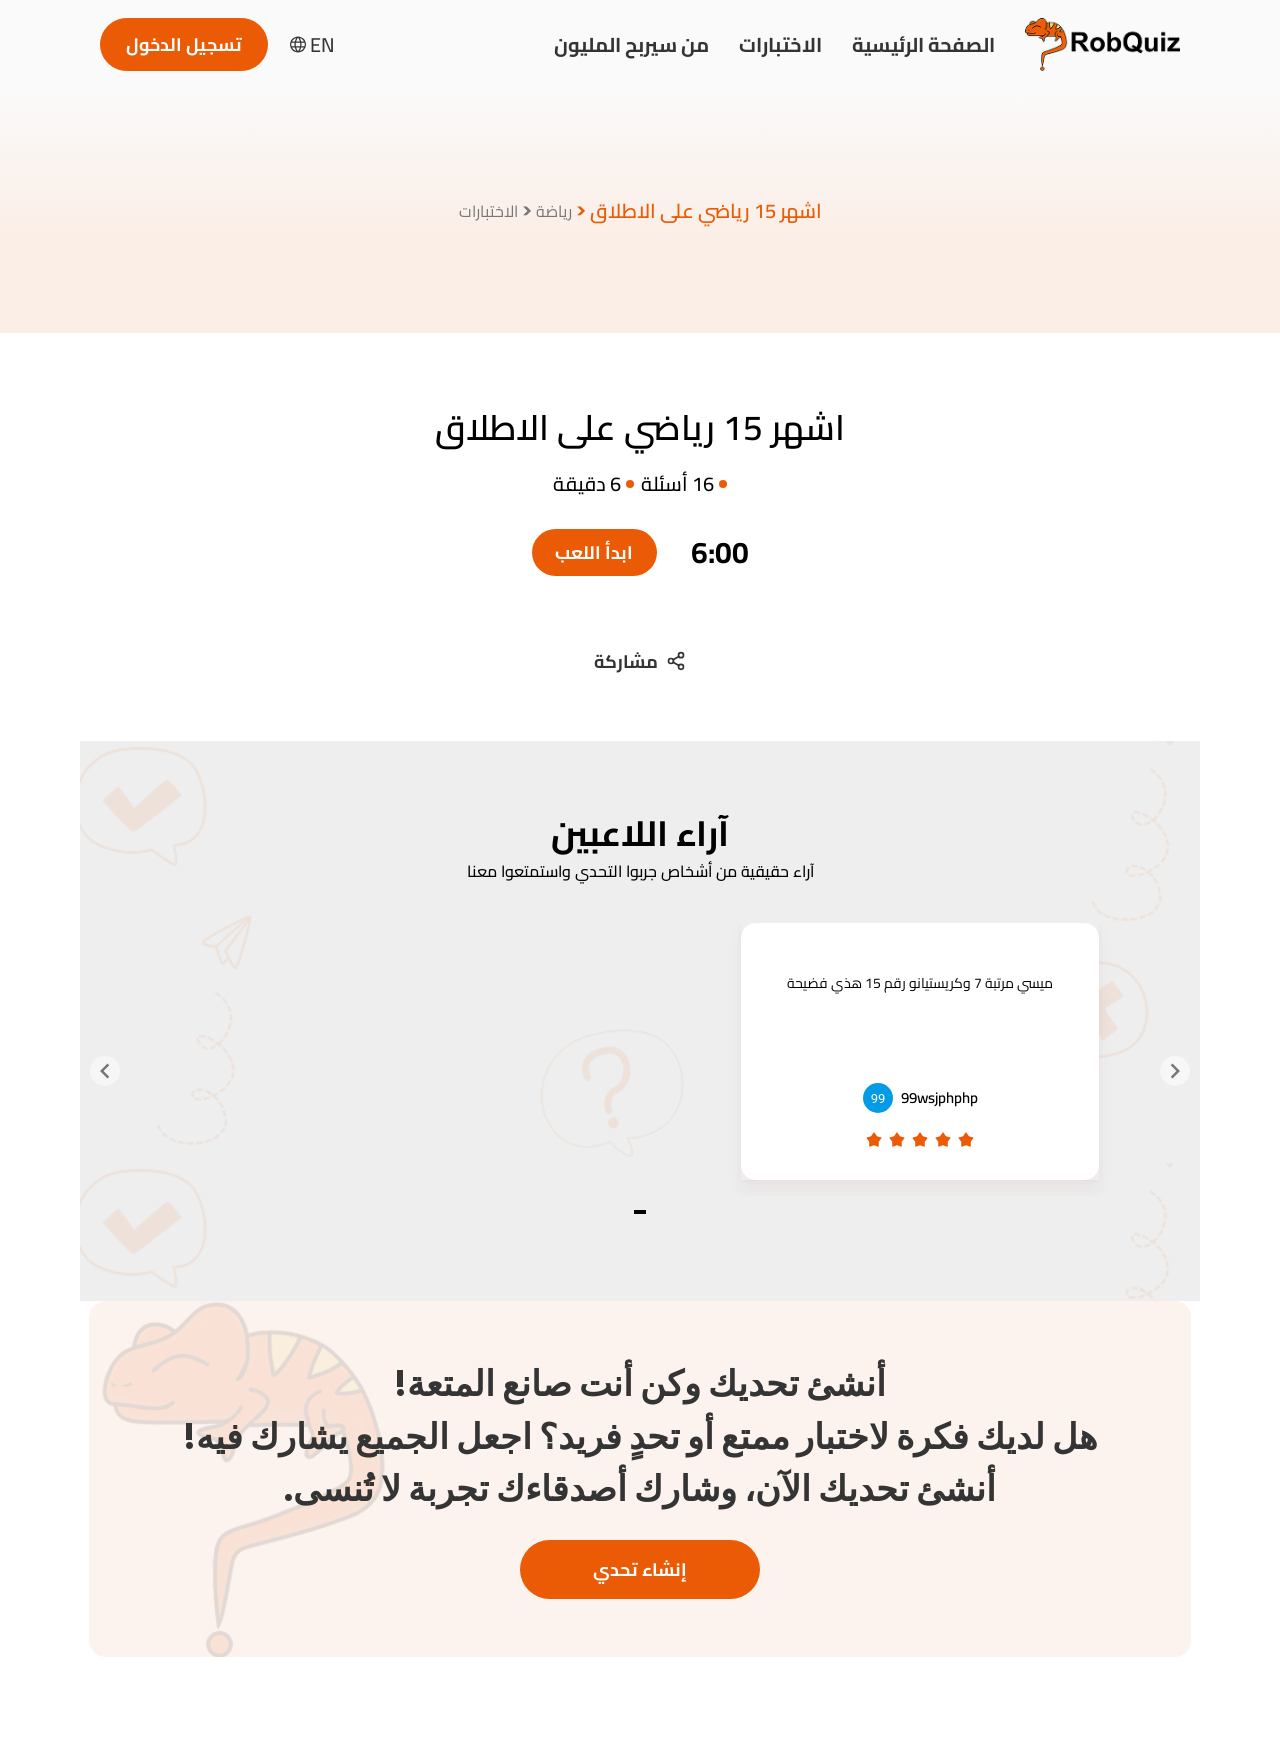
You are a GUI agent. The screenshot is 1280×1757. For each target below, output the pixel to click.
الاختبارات (780, 44)
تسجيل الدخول (184, 44)
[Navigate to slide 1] (640, 1212)
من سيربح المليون (631, 44)
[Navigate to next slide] (105, 1071)
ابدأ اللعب (594, 552)
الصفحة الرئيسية (923, 44)
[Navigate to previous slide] (1175, 1071)
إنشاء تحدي (640, 1569)
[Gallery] (640, 1070)
